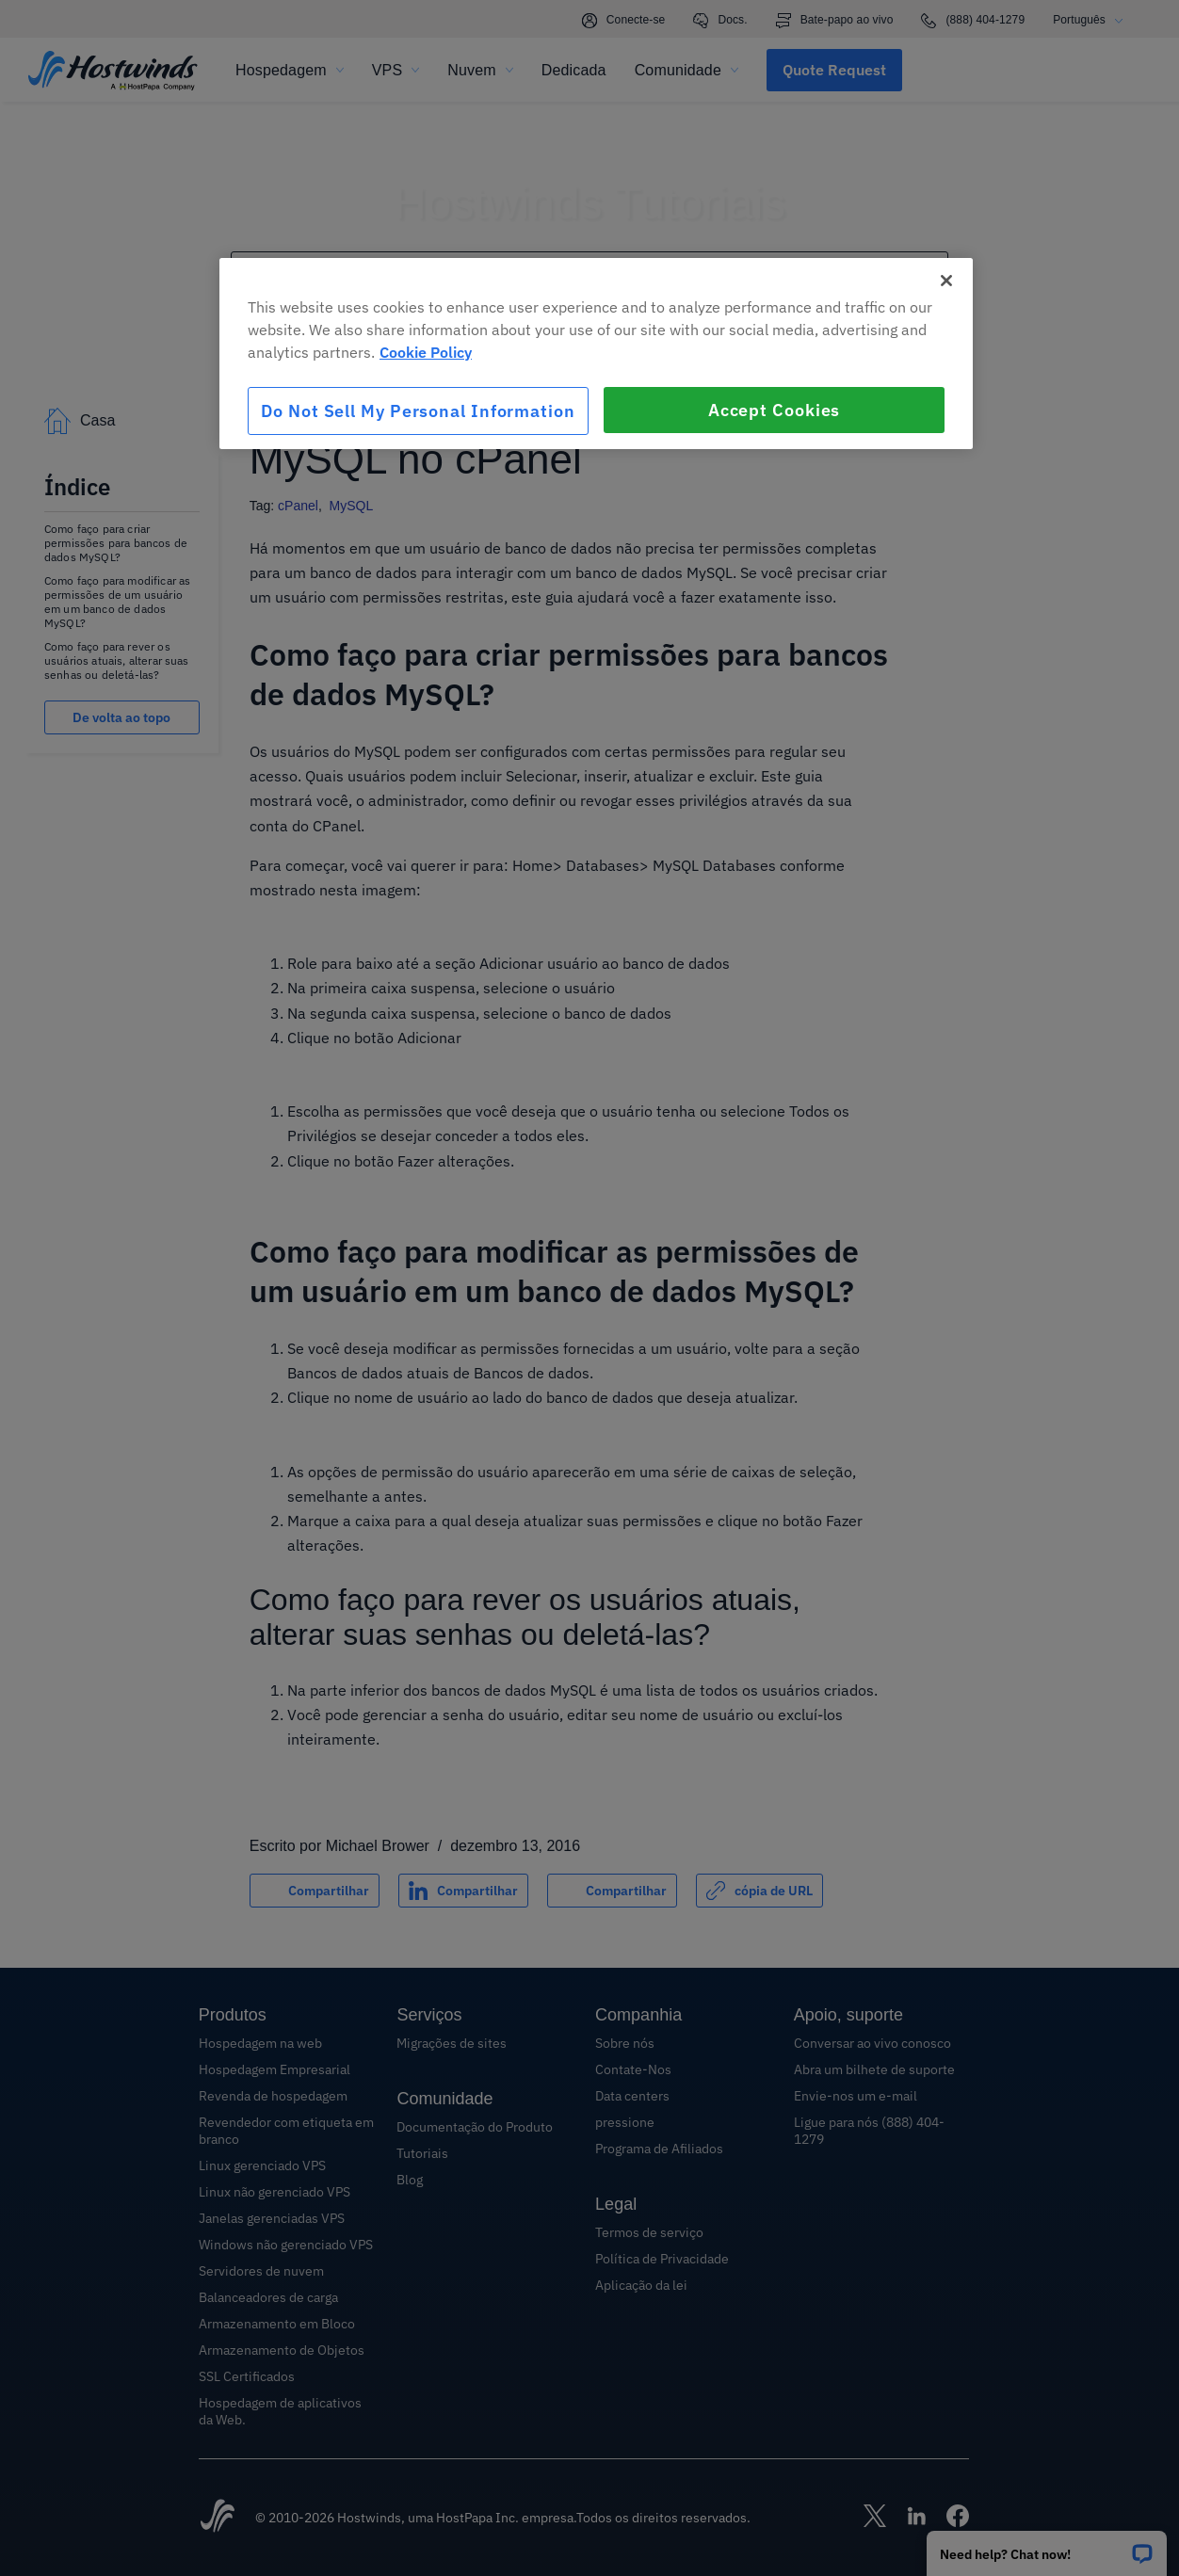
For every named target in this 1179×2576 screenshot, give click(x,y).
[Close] (946, 280)
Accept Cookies (774, 410)
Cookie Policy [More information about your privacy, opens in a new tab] (426, 352)
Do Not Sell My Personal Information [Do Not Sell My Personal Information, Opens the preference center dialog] (418, 411)
